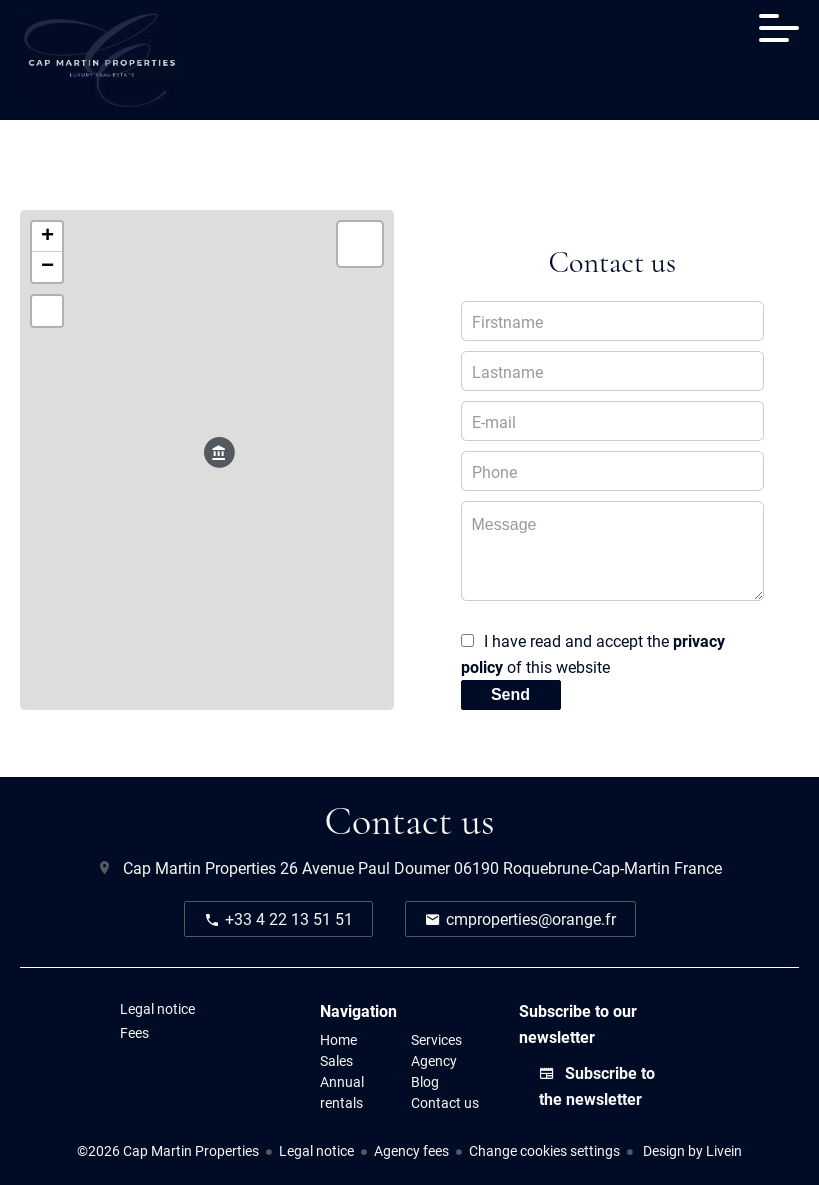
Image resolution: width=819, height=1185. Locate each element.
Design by (691, 1150)
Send (510, 694)
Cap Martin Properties (199, 867)
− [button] (47, 267)
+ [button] (47, 237)
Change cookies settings (544, 1150)
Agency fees (411, 1150)
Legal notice (316, 1150)
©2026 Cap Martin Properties (168, 1150)
